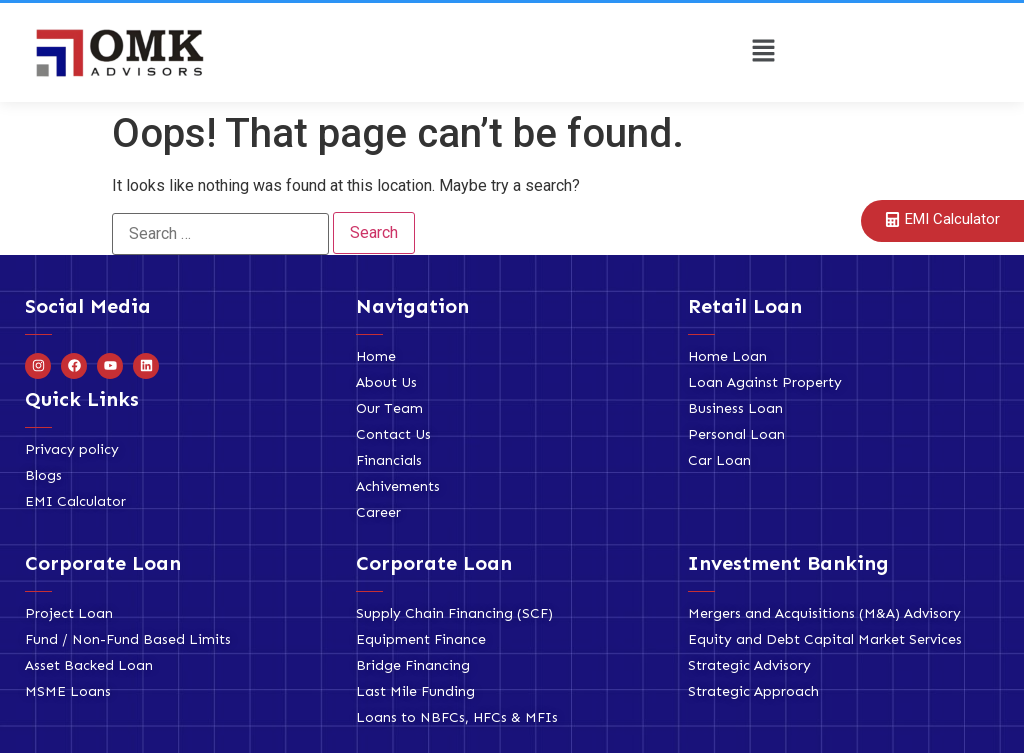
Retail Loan (745, 306)
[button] (763, 52)
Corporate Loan (103, 563)
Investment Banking (788, 563)
